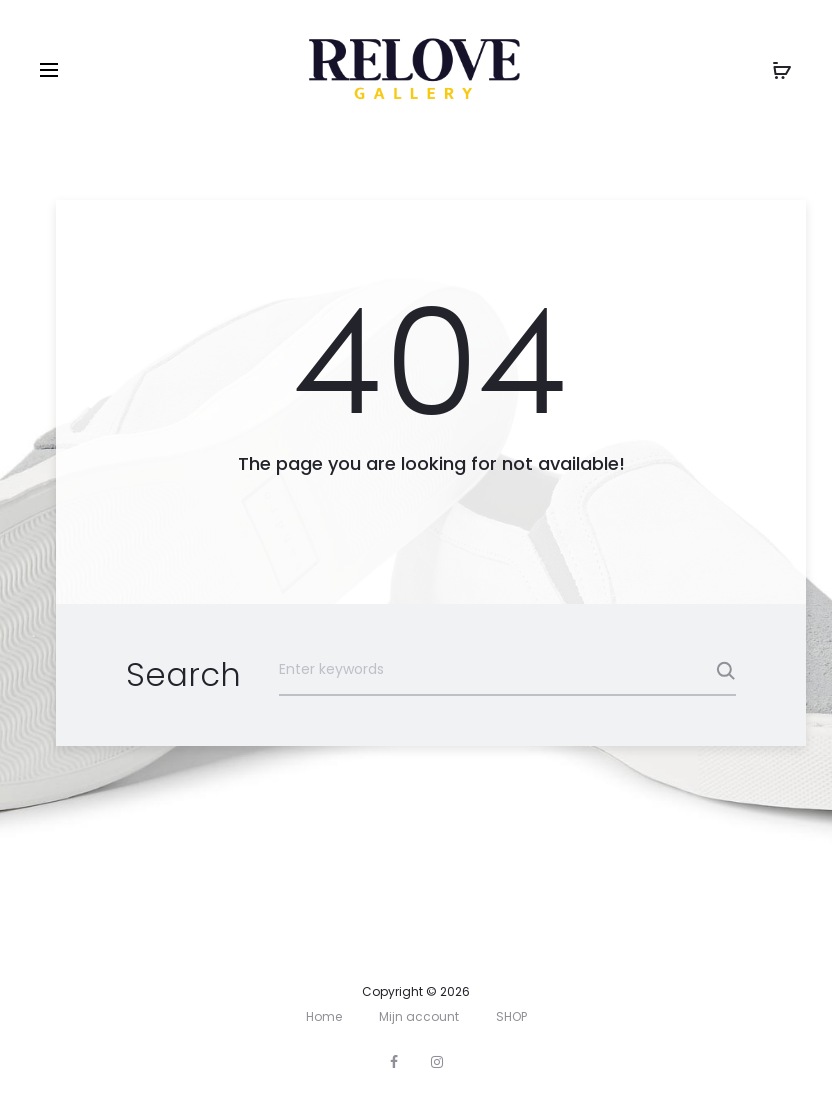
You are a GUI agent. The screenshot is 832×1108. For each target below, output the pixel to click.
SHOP (511, 1016)
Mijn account (419, 1016)
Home (324, 1016)
